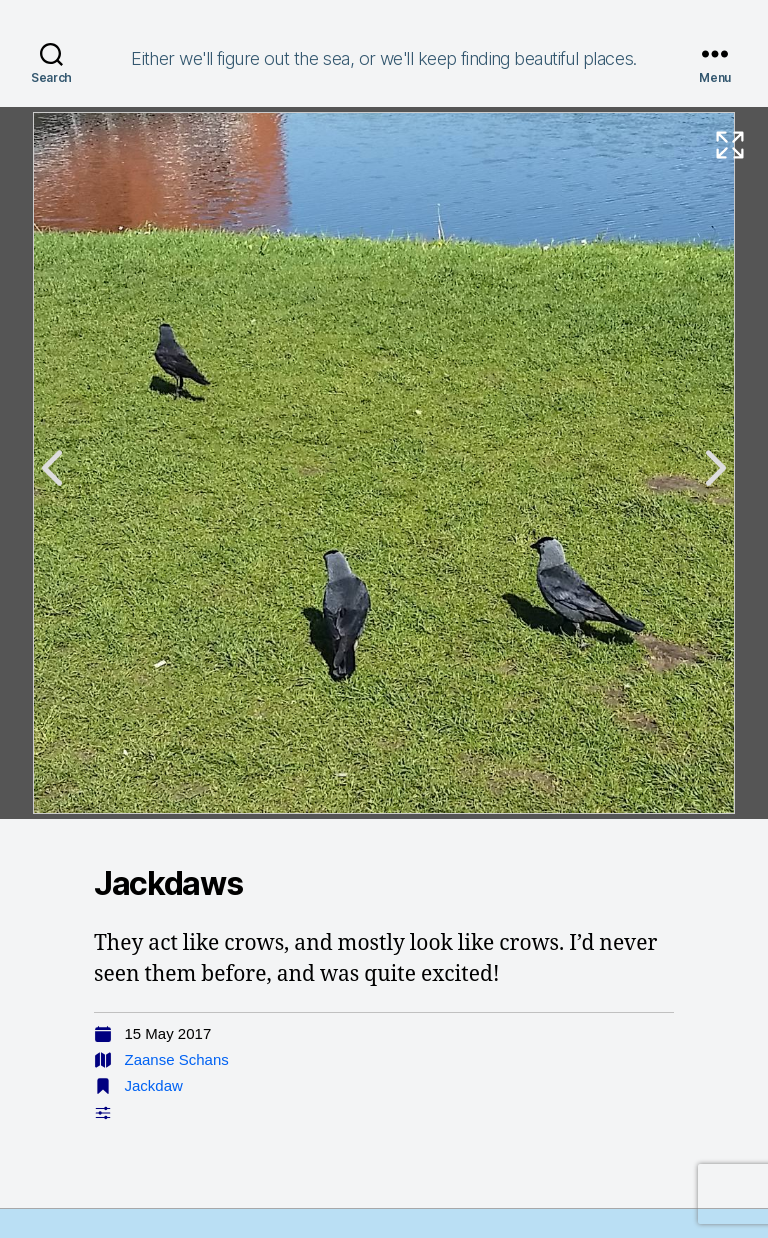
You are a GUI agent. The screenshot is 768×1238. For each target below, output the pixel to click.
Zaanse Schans (177, 1059)
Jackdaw (154, 1085)
